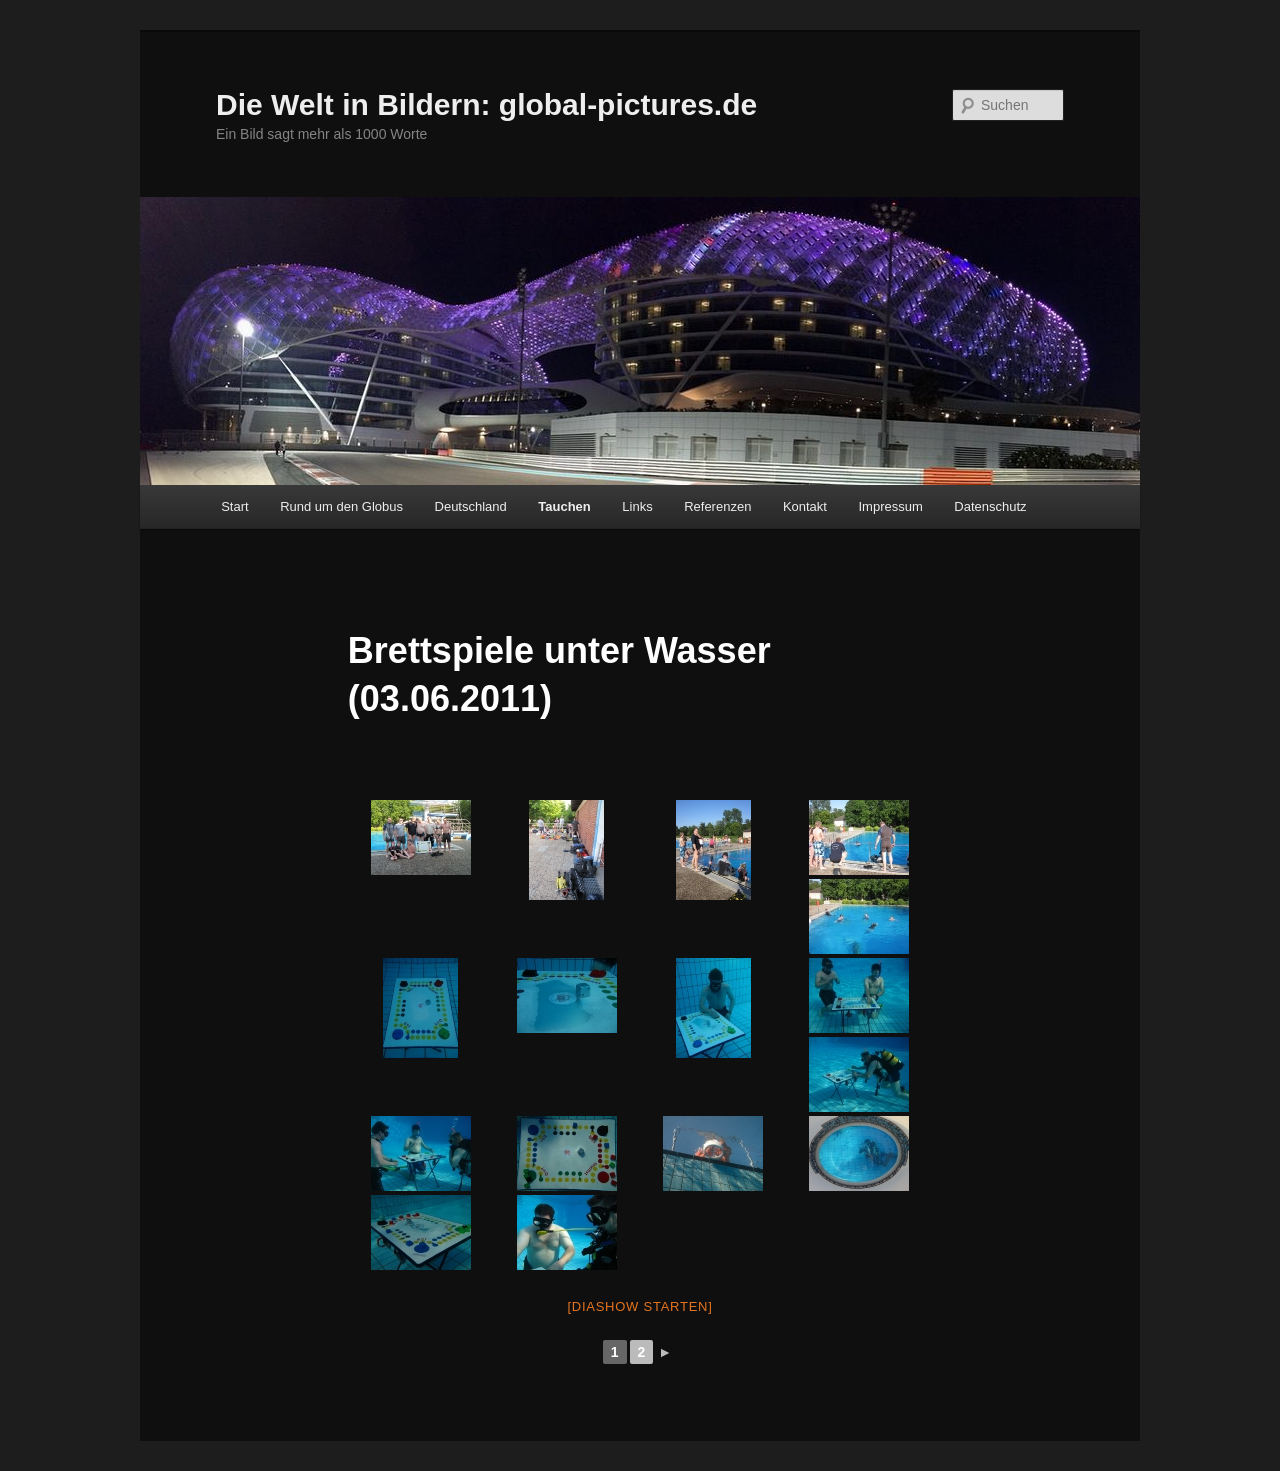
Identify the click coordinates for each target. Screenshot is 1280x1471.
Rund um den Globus (341, 506)
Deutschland (471, 506)
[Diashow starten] (639, 1306)
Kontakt (805, 506)
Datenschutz (990, 506)
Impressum (890, 506)
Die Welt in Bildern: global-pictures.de (486, 104)
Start (234, 506)
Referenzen (717, 506)
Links (637, 506)
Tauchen (564, 506)
